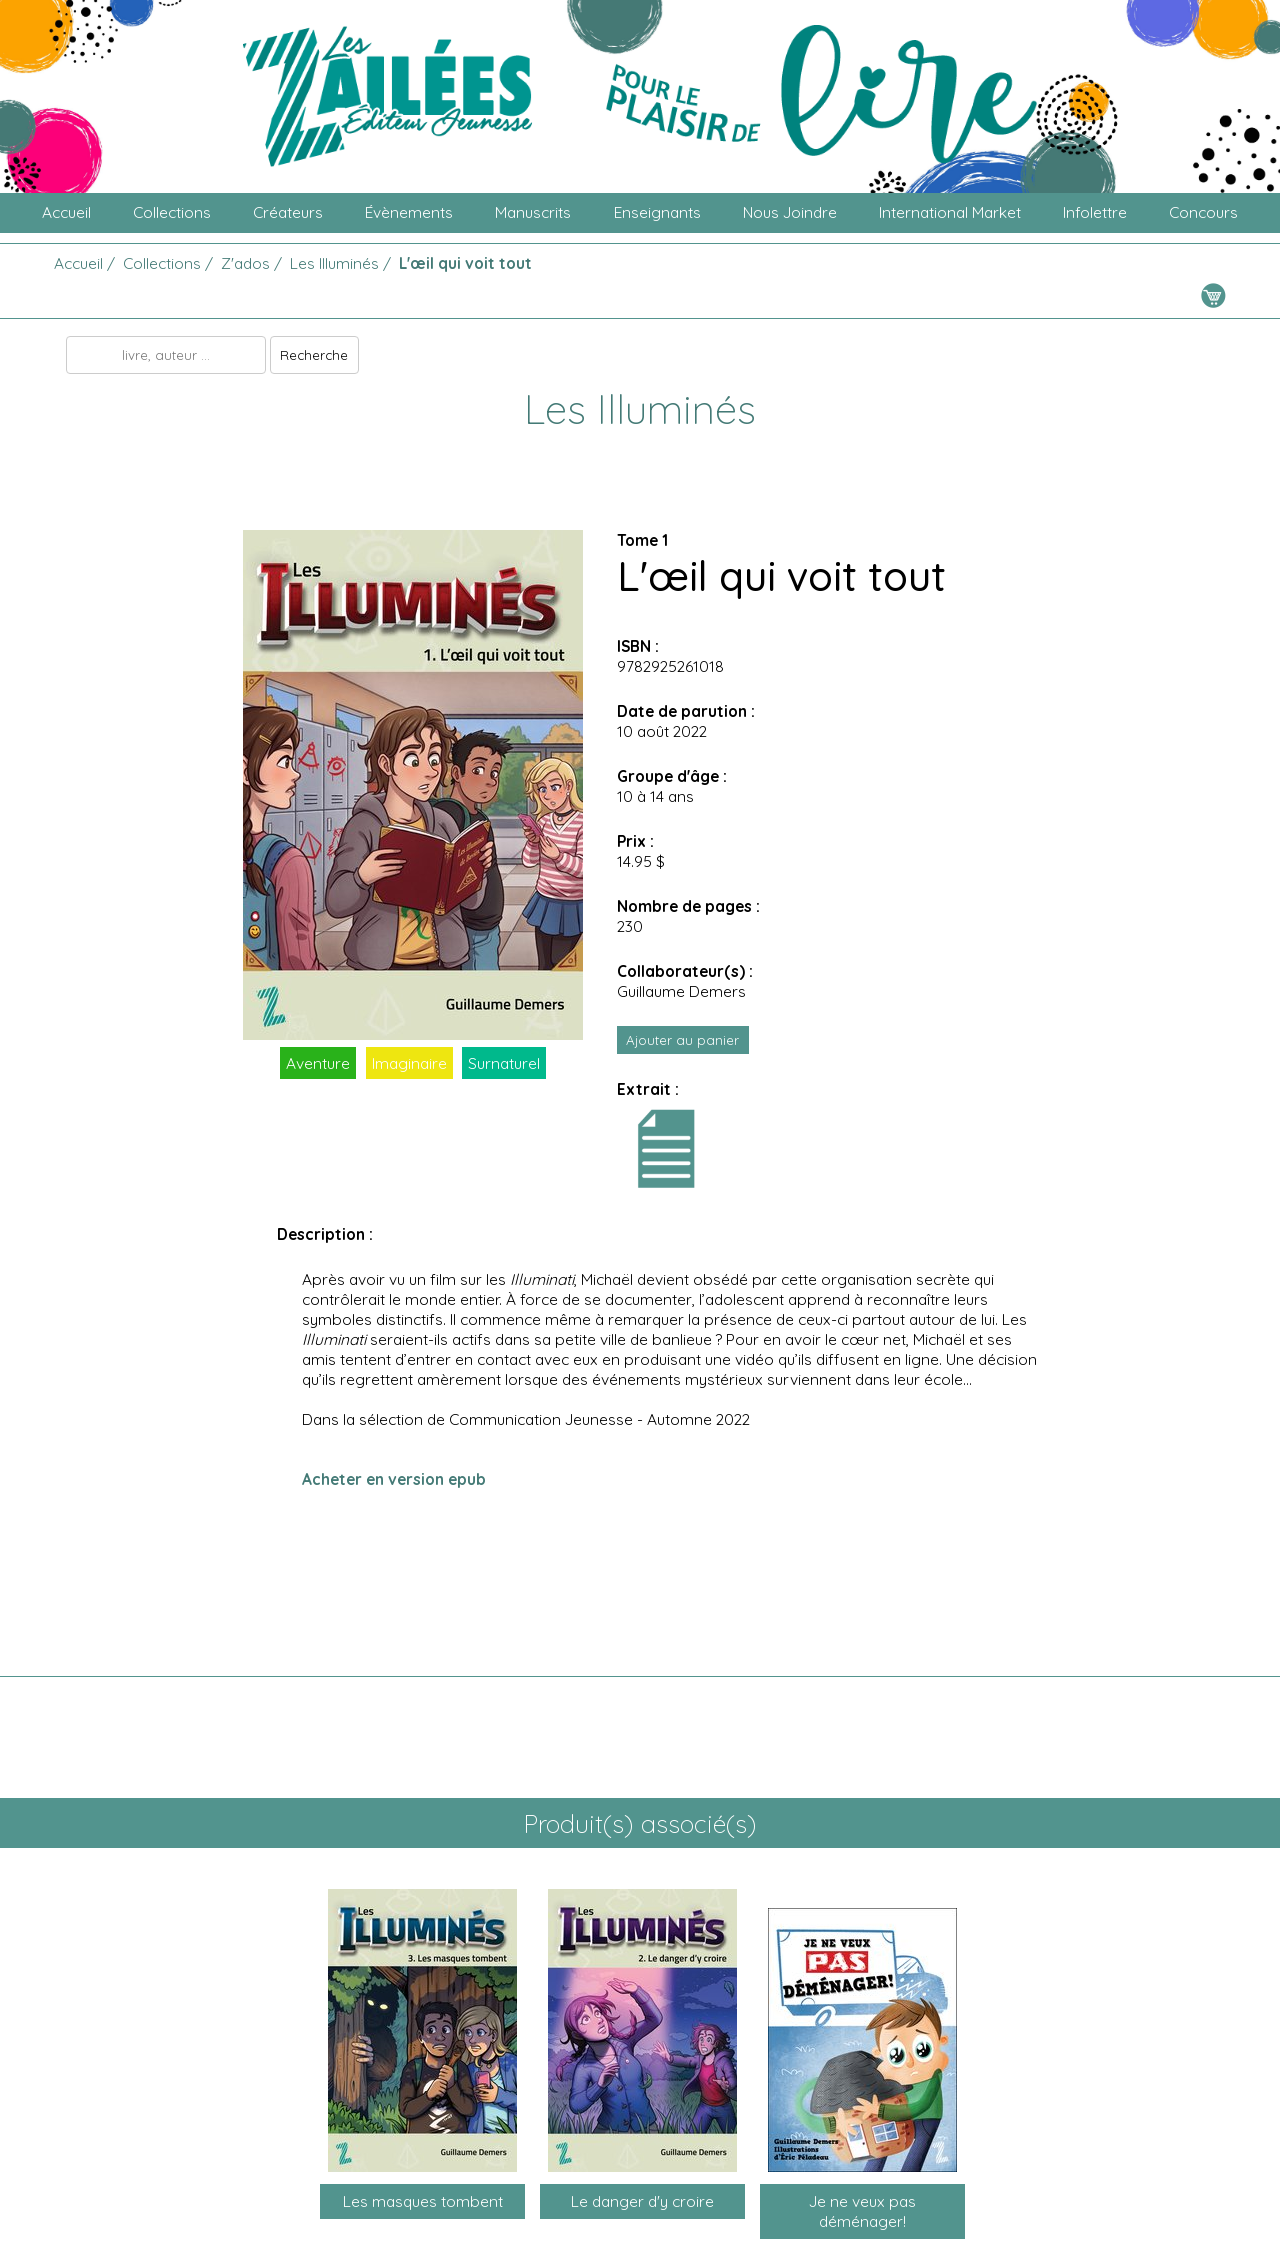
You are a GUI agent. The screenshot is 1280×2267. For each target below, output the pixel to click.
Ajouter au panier (682, 1040)
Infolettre (1095, 212)
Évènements (409, 212)
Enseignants (657, 212)
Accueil (66, 212)
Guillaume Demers (681, 991)
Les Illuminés (334, 263)
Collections (172, 212)
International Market (950, 212)
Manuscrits (533, 212)
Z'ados (245, 263)
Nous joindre (790, 212)
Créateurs (288, 212)
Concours (1203, 212)
